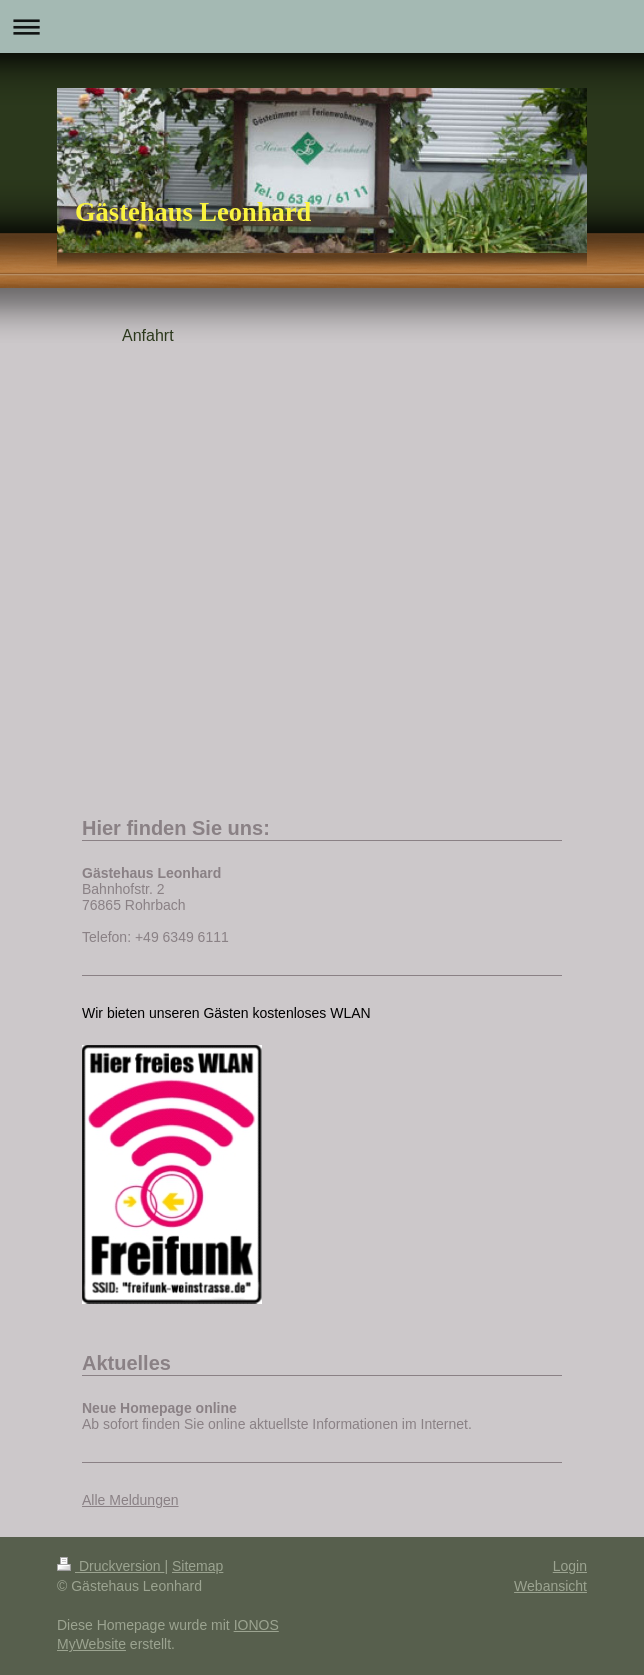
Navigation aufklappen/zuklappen (322, 26)
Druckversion (110, 1566)
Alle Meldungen (130, 1500)
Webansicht (550, 1586)
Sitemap (197, 1566)
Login (570, 1566)
